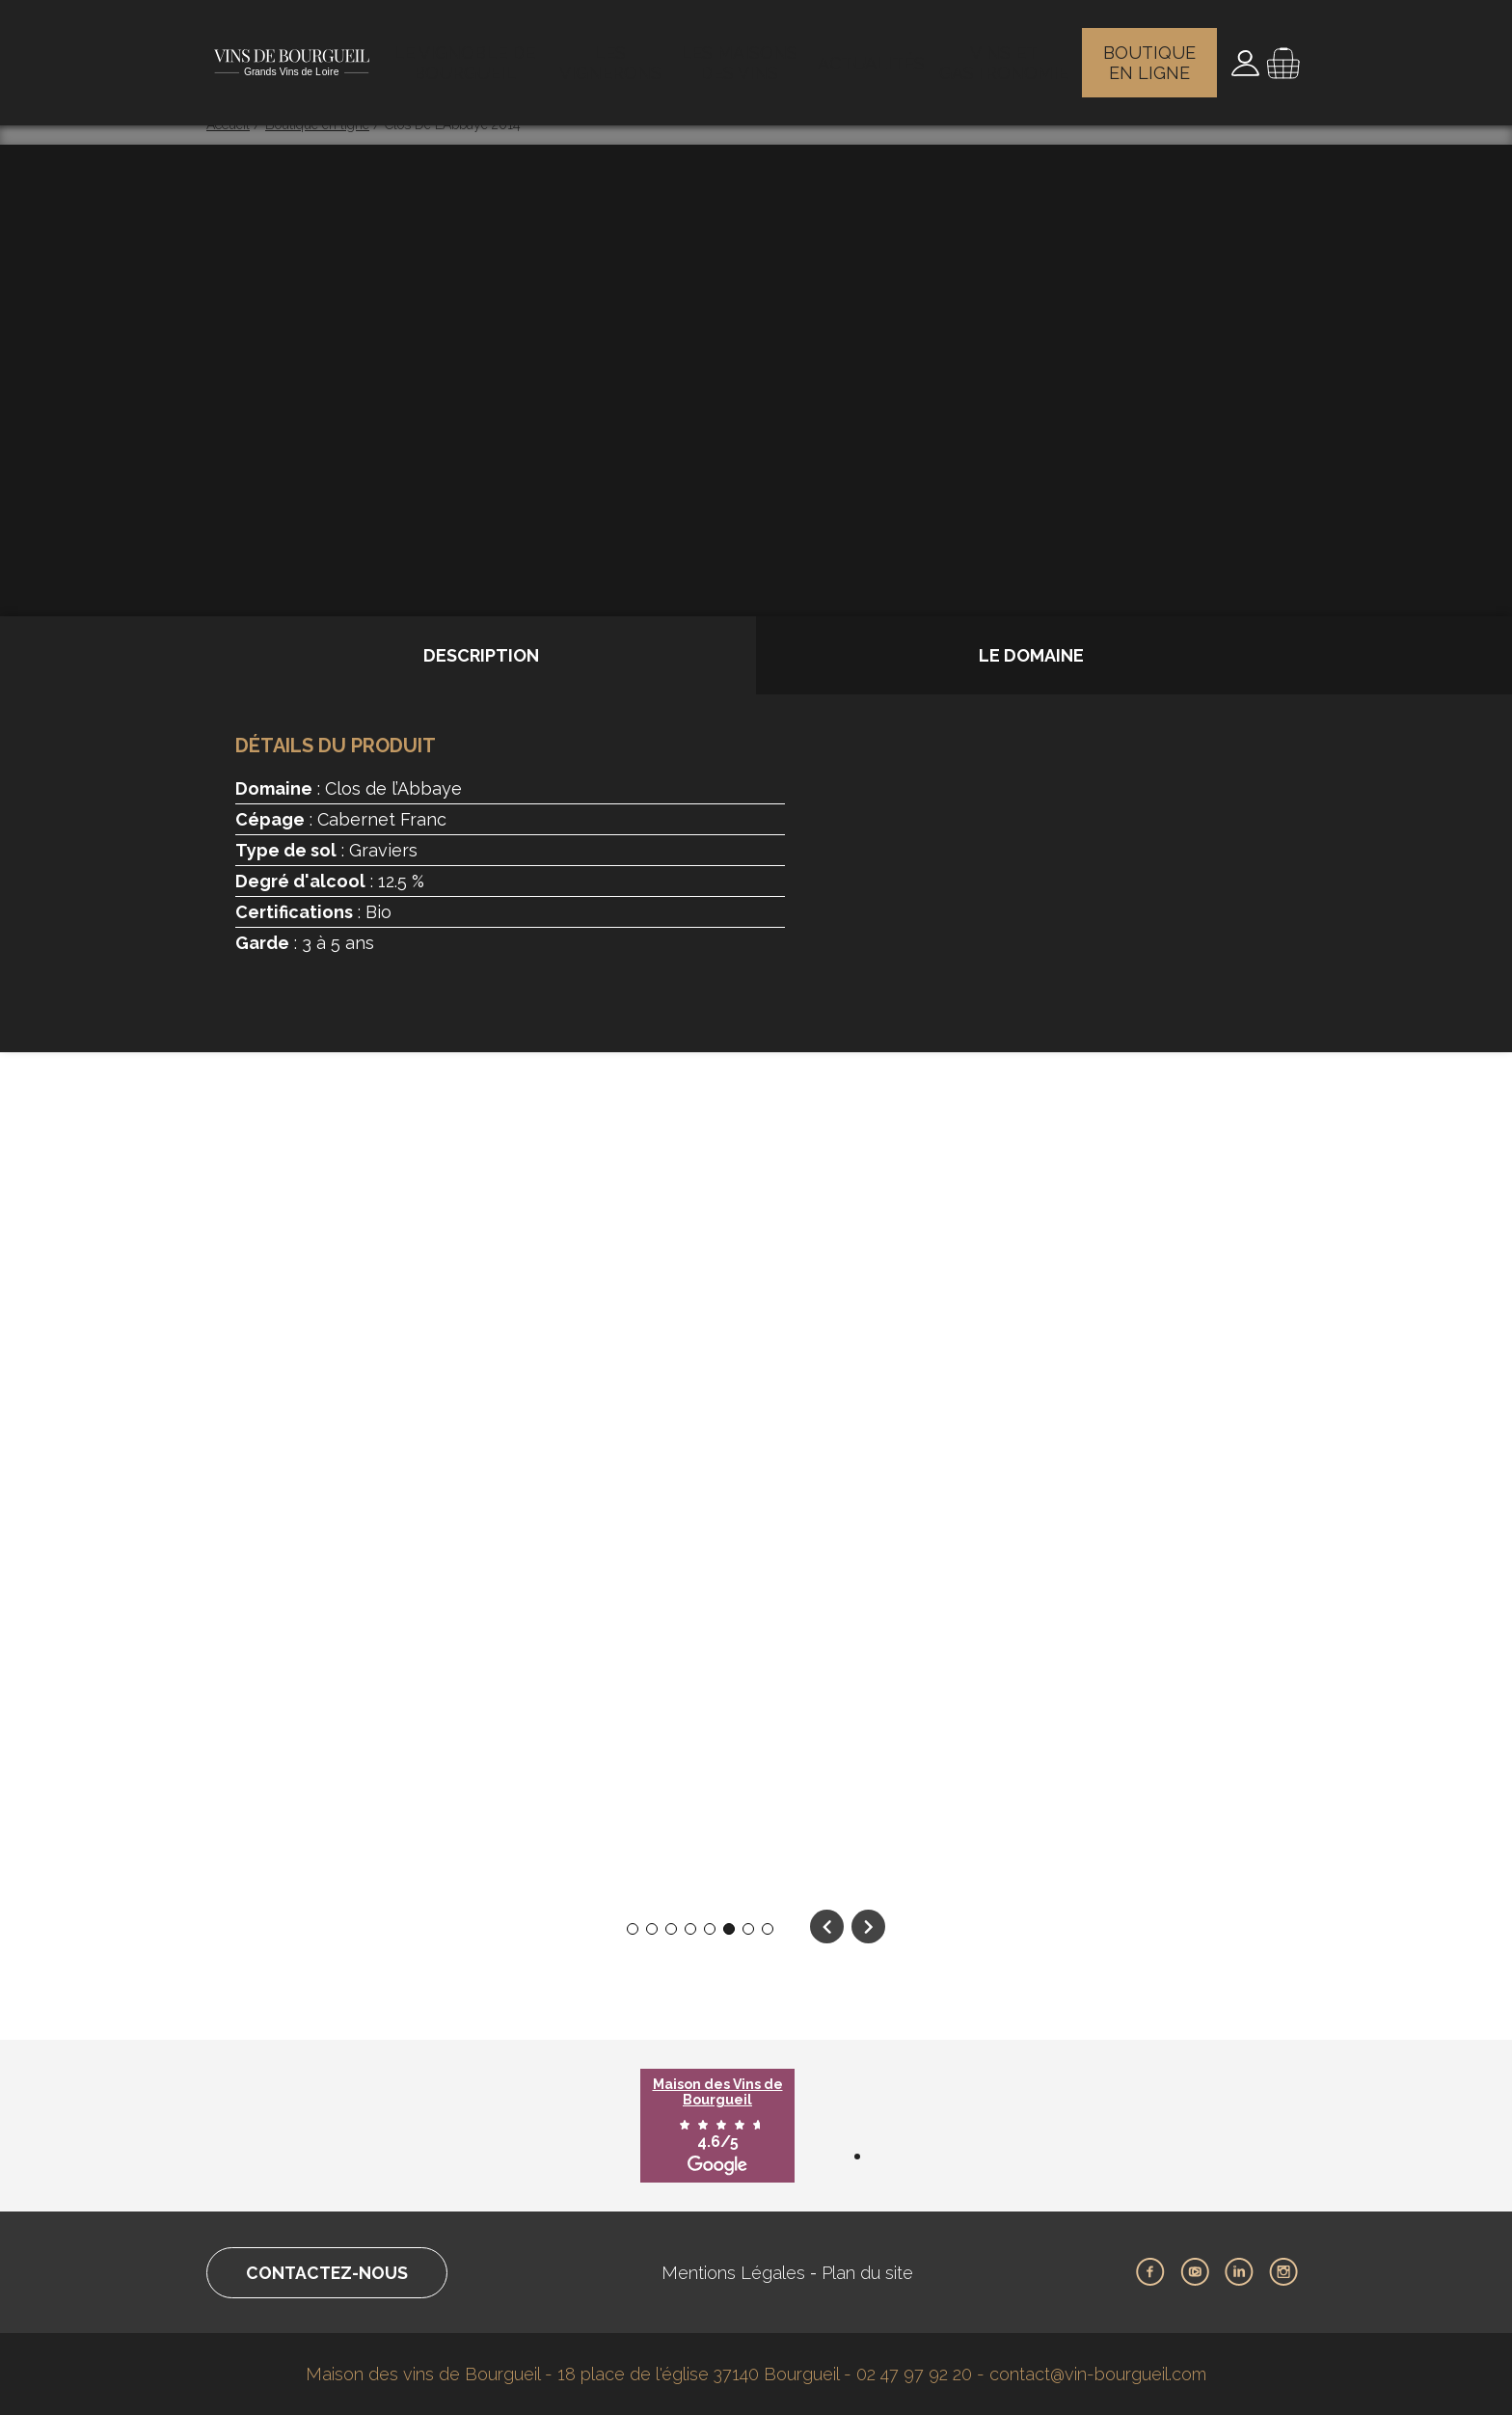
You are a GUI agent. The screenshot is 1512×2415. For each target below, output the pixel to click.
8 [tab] (768, 1929)
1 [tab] (632, 1929)
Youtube (1194, 2272)
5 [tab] (710, 1929)
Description (481, 655)
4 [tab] (690, 1929)
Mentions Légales (737, 2273)
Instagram (1283, 2272)
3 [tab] (671, 1929)
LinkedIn (1239, 2272)
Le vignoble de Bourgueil (468, 53)
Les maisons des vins (745, 53)
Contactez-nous (330, 2273)
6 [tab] (729, 1929)
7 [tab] (748, 1929)
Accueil (228, 124)
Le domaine (1031, 655)
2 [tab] (652, 1929)
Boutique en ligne (1152, 53)
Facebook (1150, 2272)
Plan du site (871, 2273)
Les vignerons (614, 53)
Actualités (874, 53)
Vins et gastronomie (1005, 53)
